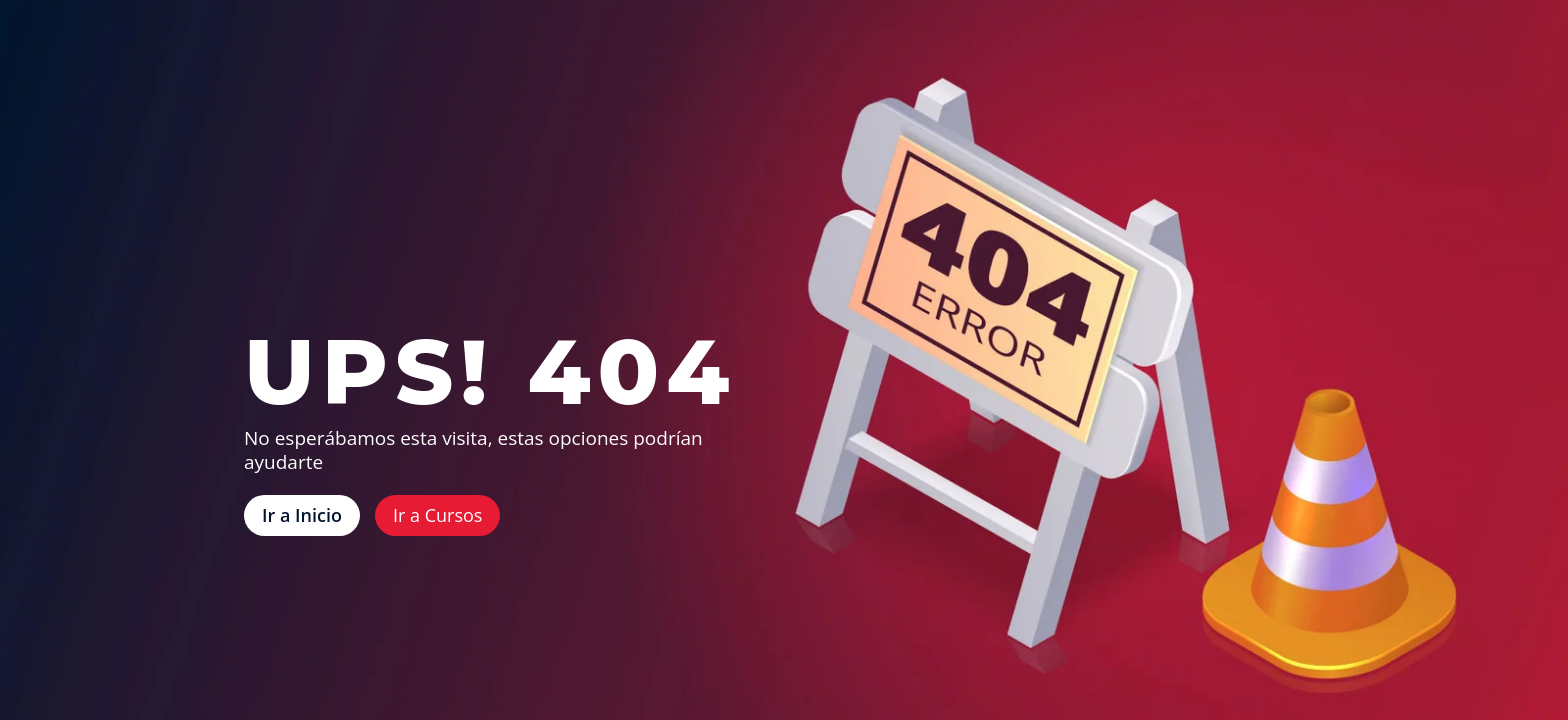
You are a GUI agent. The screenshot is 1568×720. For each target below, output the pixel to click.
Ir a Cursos (437, 515)
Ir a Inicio (302, 515)
